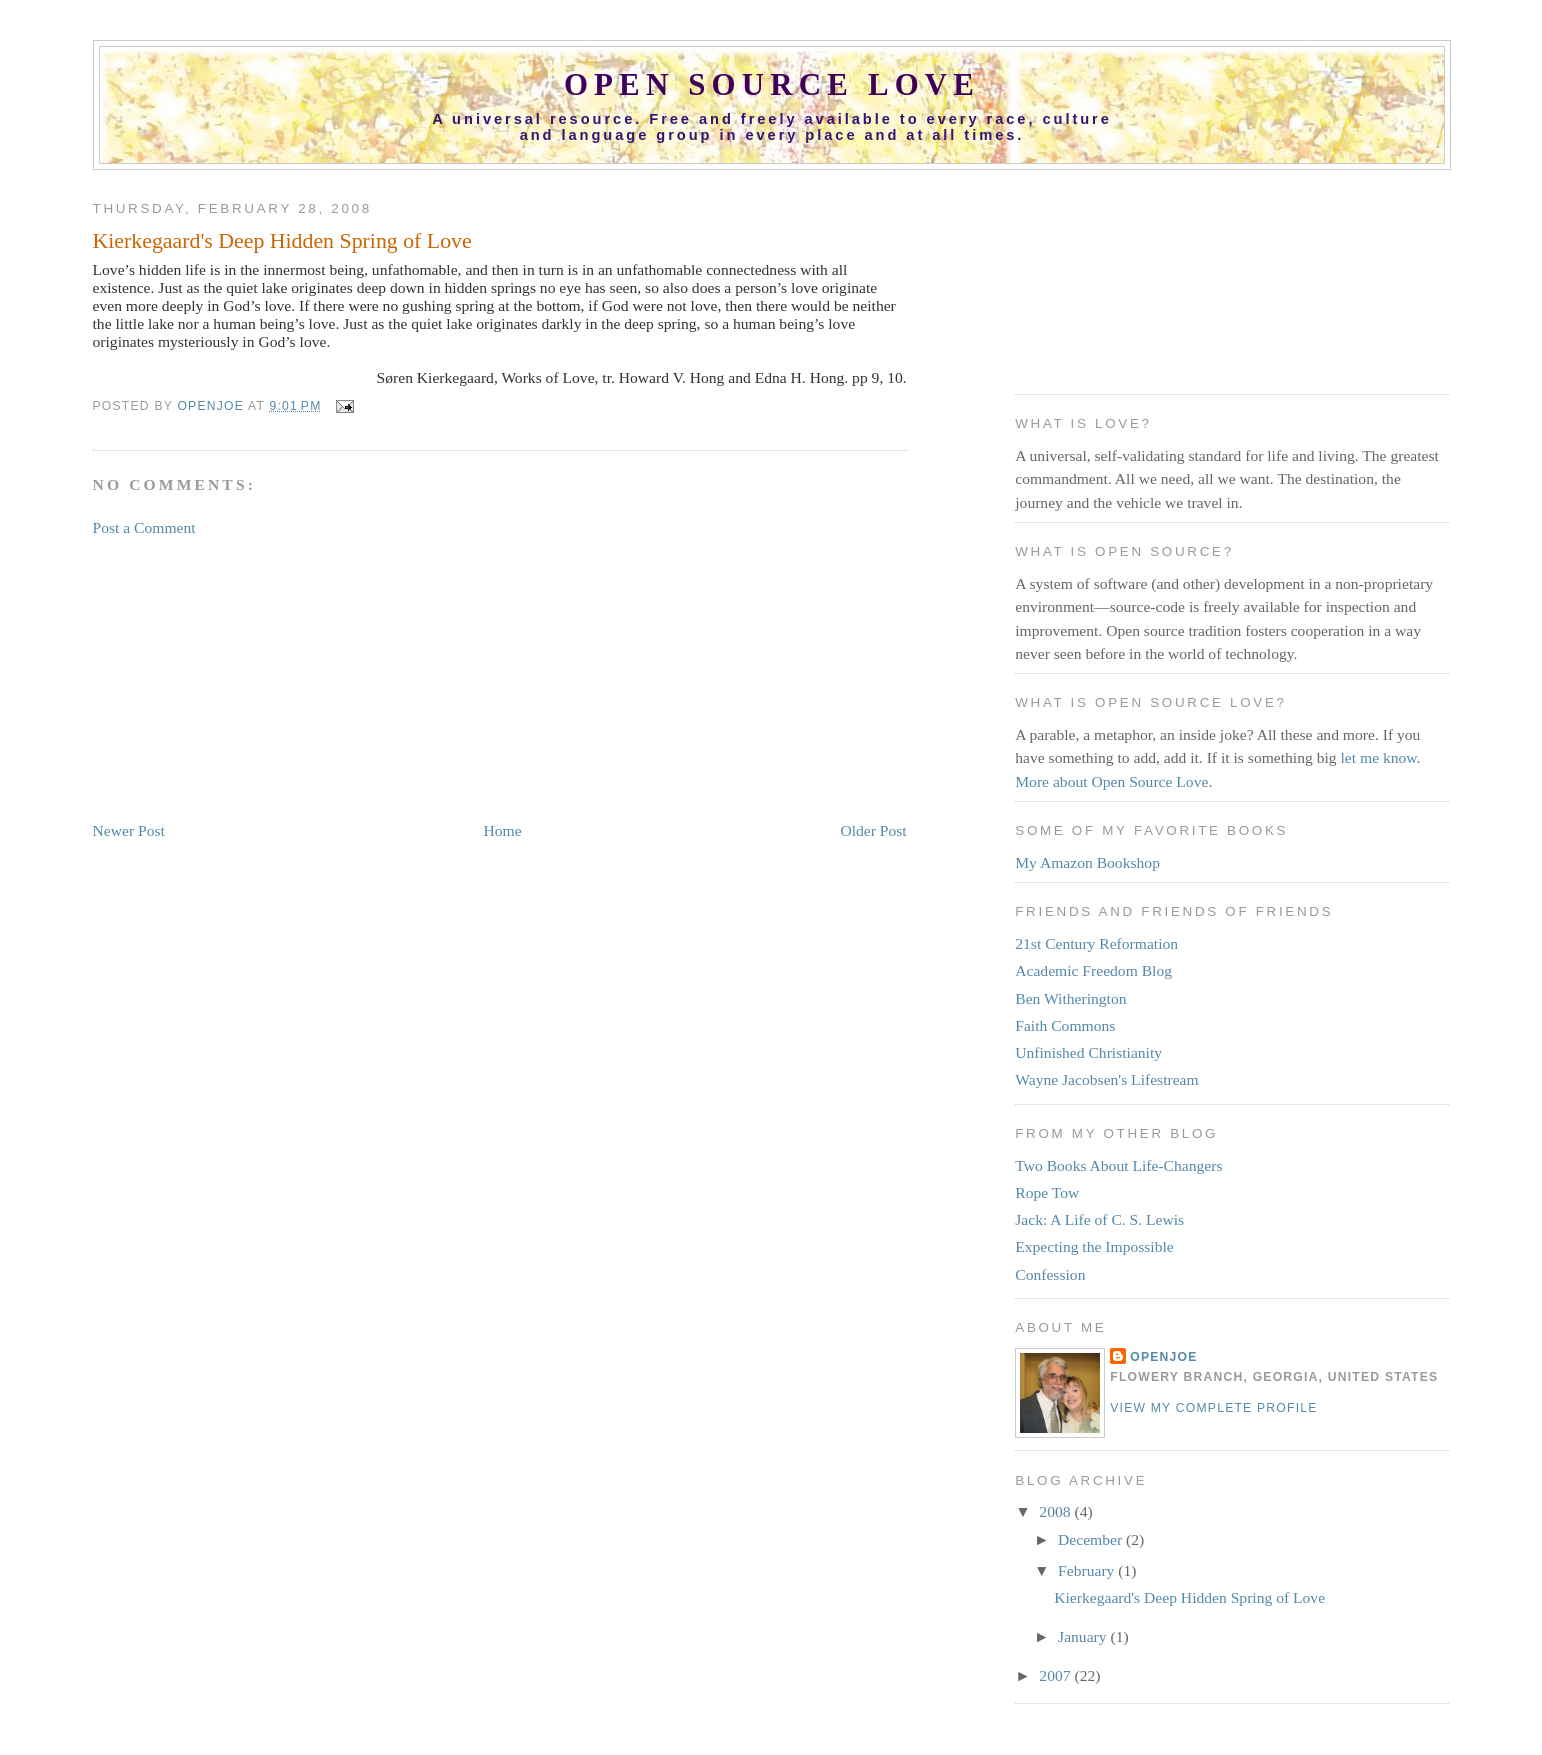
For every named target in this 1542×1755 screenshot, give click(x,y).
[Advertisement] (243, 678)
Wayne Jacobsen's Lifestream (1106, 1079)
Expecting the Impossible (1094, 1246)
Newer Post (129, 830)
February (1088, 1570)
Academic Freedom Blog (1093, 970)
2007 (1056, 1675)
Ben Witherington (1070, 998)
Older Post (873, 830)
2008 (1056, 1511)
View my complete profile (1213, 1408)
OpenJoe (1163, 1357)
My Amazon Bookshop (1087, 862)
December (1092, 1539)
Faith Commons (1065, 1025)
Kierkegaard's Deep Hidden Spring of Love (1189, 1597)
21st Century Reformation (1096, 943)
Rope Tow (1047, 1192)
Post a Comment (144, 527)
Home (503, 830)
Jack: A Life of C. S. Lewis (1099, 1219)
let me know (1379, 757)
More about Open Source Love (1111, 781)
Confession (1050, 1274)
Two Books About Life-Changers (1118, 1165)
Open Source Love (772, 84)
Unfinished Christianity (1088, 1052)
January (1084, 1636)
